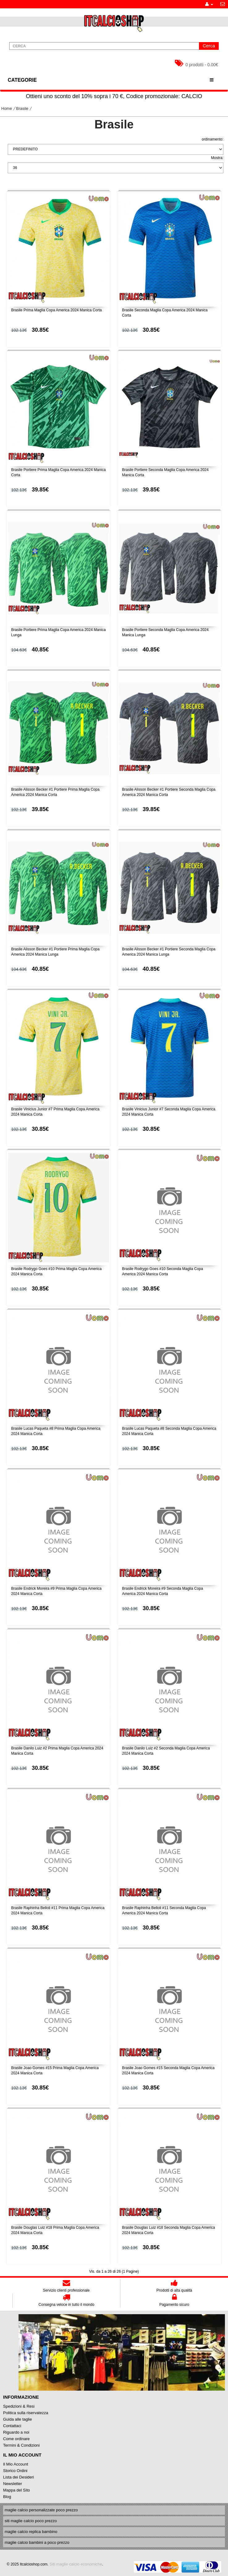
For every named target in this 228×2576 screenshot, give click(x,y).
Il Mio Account (15, 2464)
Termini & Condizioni (21, 2445)
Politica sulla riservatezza (25, 2412)
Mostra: (217, 158)
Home (6, 108)
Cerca (209, 45)
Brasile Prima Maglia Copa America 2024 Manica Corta (56, 310)
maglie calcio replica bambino (31, 2531)
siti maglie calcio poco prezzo (31, 2520)
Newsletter (12, 2483)
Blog (7, 2496)
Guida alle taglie (17, 2419)
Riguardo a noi (16, 2432)
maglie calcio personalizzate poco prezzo (41, 2510)
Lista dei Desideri (18, 2477)
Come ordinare (16, 2438)
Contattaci (12, 2425)
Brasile (22, 108)
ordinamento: (212, 139)
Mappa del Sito (16, 2490)
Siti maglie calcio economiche (75, 2564)
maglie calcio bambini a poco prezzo (37, 2542)
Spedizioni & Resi (19, 2406)
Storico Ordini (15, 2470)
